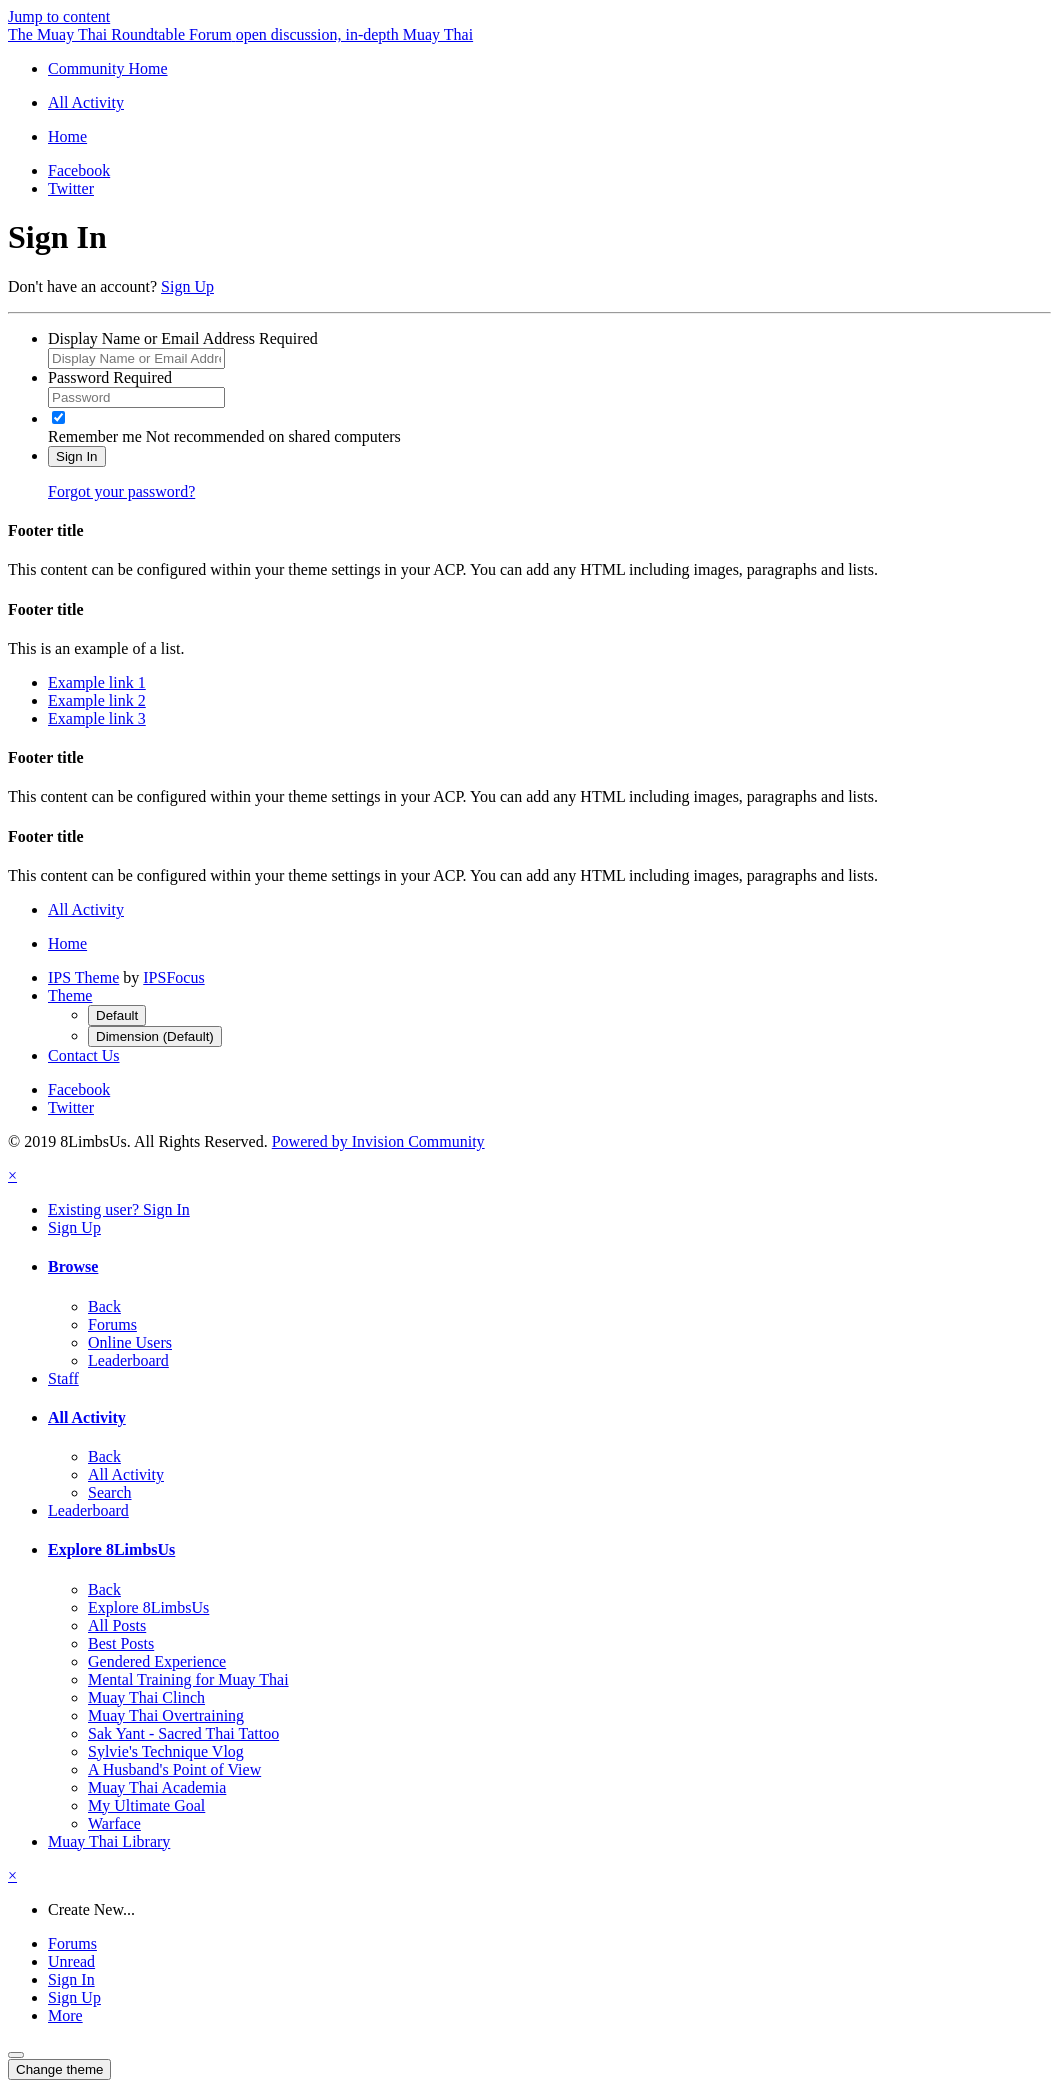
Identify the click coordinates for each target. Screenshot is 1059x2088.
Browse (73, 1266)
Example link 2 (97, 700)
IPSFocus (173, 977)
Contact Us (84, 1055)
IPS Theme (83, 977)
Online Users (130, 1342)
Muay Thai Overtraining (166, 1715)
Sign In (77, 456)
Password (110, 377)
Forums (112, 1324)
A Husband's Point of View (174, 1769)
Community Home (108, 68)
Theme (70, 995)
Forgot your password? (121, 491)
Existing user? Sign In (119, 1209)
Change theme (59, 2069)
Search (110, 1492)
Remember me (95, 436)
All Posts (117, 1625)
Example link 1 (97, 682)
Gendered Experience (157, 1661)
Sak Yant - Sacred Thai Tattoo (183, 1733)
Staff (63, 1378)
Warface (114, 1823)
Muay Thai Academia (157, 1787)
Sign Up (187, 286)
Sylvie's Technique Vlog (166, 1751)
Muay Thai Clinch (146, 1697)
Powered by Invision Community (378, 1141)
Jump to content (59, 16)
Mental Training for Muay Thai (188, 1679)
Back (104, 1306)
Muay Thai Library (109, 1841)
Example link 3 (97, 718)
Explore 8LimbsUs (111, 1549)
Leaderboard (128, 1360)
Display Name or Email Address (183, 338)
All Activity (87, 1417)
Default (117, 1015)
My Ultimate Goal (146, 1805)
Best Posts (121, 1643)
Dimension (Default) (155, 1036)
